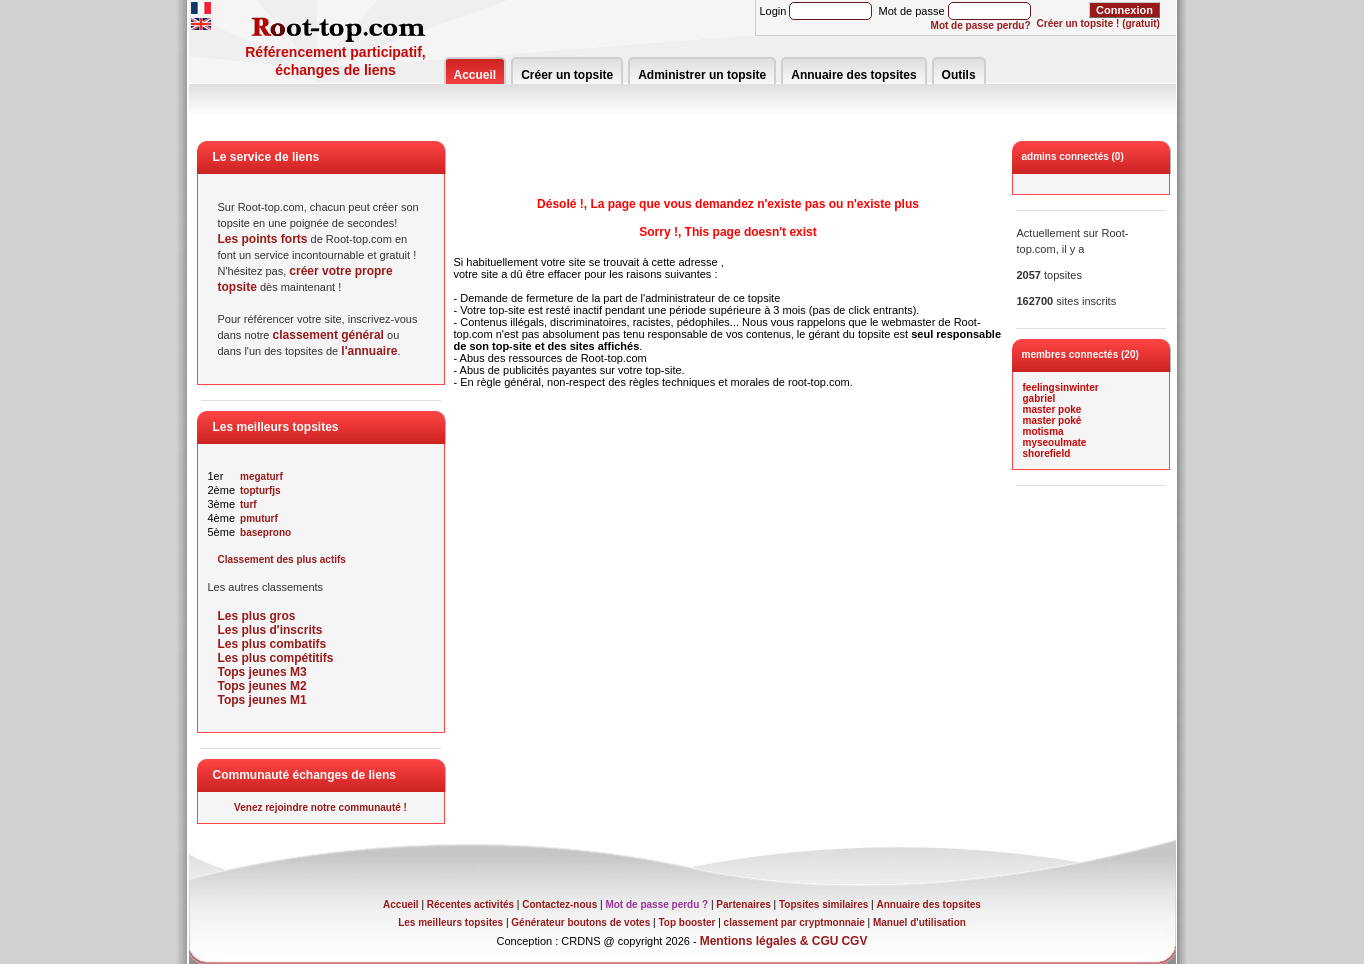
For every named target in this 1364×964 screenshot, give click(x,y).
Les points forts (263, 239)
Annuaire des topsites (853, 75)
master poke (1052, 409)
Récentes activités (470, 904)
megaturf (261, 476)
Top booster (686, 922)
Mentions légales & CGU (769, 941)
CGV (854, 941)
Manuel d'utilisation (919, 922)
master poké (1052, 420)
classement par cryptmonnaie (794, 922)
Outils (959, 75)
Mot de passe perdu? (981, 25)
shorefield (1047, 453)
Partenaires (743, 904)
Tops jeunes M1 (262, 700)
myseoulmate (1055, 442)
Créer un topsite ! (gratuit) (1098, 23)
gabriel (1039, 398)
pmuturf (259, 518)
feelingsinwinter (1061, 387)
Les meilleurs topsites (450, 922)
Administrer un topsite (702, 75)
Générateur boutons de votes (580, 922)
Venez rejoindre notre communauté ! (320, 807)
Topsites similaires (823, 904)
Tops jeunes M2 (262, 686)
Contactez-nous (559, 904)
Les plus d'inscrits (270, 630)
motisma (1043, 431)
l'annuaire (369, 351)
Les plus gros (257, 616)
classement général (328, 335)
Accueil (475, 75)
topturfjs (260, 490)
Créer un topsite (567, 75)
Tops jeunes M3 (262, 672)
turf (248, 504)
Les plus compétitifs (276, 658)
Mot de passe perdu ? (656, 904)
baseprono (265, 532)
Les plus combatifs (272, 644)
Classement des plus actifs (282, 559)
